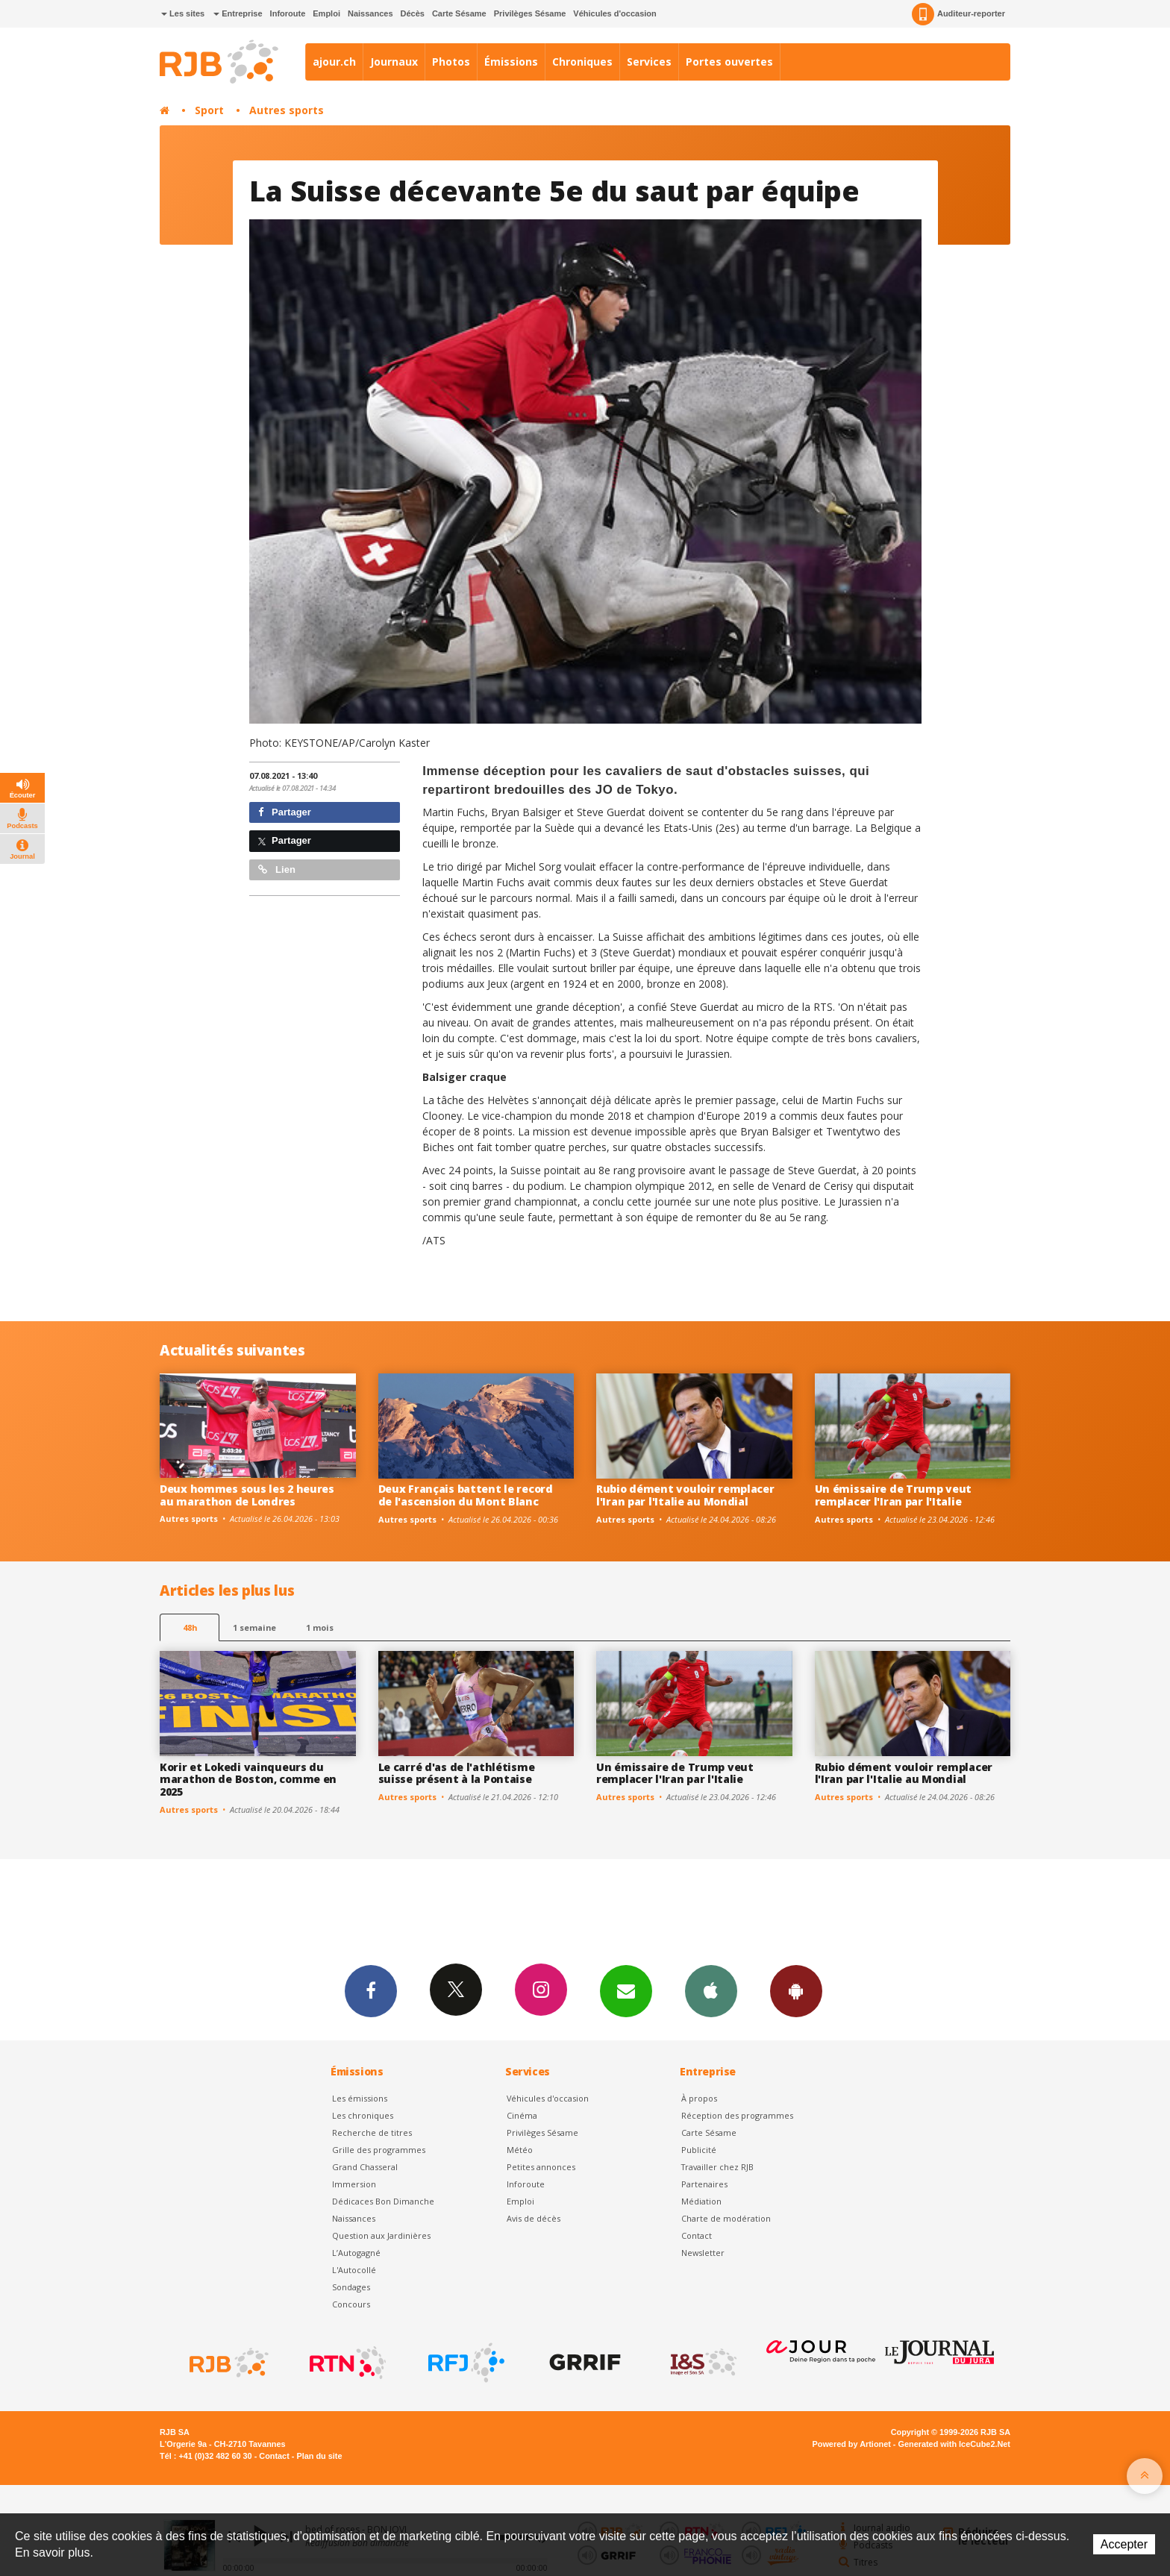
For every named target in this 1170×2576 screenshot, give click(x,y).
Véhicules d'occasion (614, 13)
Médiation (701, 2201)
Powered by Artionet (852, 2443)
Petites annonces (541, 2167)
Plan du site (319, 2455)
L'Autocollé (354, 2270)
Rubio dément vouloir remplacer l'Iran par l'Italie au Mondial (685, 1495)
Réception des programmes (737, 2115)
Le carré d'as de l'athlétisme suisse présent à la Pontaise (456, 1773)
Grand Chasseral (365, 2167)
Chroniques (582, 61)
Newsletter (703, 2252)
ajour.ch (334, 61)
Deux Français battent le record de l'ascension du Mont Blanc (465, 1495)
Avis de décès (533, 2218)
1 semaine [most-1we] (254, 1627)
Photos (451, 61)
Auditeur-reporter (958, 14)
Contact (696, 2235)
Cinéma (522, 2115)
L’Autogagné (356, 2252)
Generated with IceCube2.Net (954, 2443)
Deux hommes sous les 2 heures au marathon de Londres (247, 1495)
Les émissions (359, 2098)
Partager (284, 812)
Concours (351, 2304)
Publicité (698, 2149)
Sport (209, 110)
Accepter (1124, 2544)
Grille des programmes (378, 2149)
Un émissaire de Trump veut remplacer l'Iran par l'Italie (893, 1495)
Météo (520, 2149)
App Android (796, 1990)
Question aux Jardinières (381, 2235)
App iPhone (711, 1990)
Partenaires (704, 2184)
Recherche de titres (372, 2132)
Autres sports (286, 110)
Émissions (511, 61)
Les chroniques (362, 2115)
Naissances (370, 13)
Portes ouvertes (729, 61)
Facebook (371, 1990)
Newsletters (626, 1990)
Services (649, 61)
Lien (276, 869)
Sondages (351, 2287)
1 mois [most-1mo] (320, 1627)
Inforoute (288, 13)
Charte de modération (726, 2218)
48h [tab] (190, 1627)
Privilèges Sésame (530, 13)
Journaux (394, 61)
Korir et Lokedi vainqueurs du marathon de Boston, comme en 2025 (248, 1779)
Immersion (354, 2184)
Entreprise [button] (237, 13)
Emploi (326, 13)
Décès (413, 13)
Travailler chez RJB (717, 2167)
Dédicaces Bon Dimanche (383, 2201)
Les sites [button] (182, 13)
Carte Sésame (459, 13)
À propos (699, 2098)
